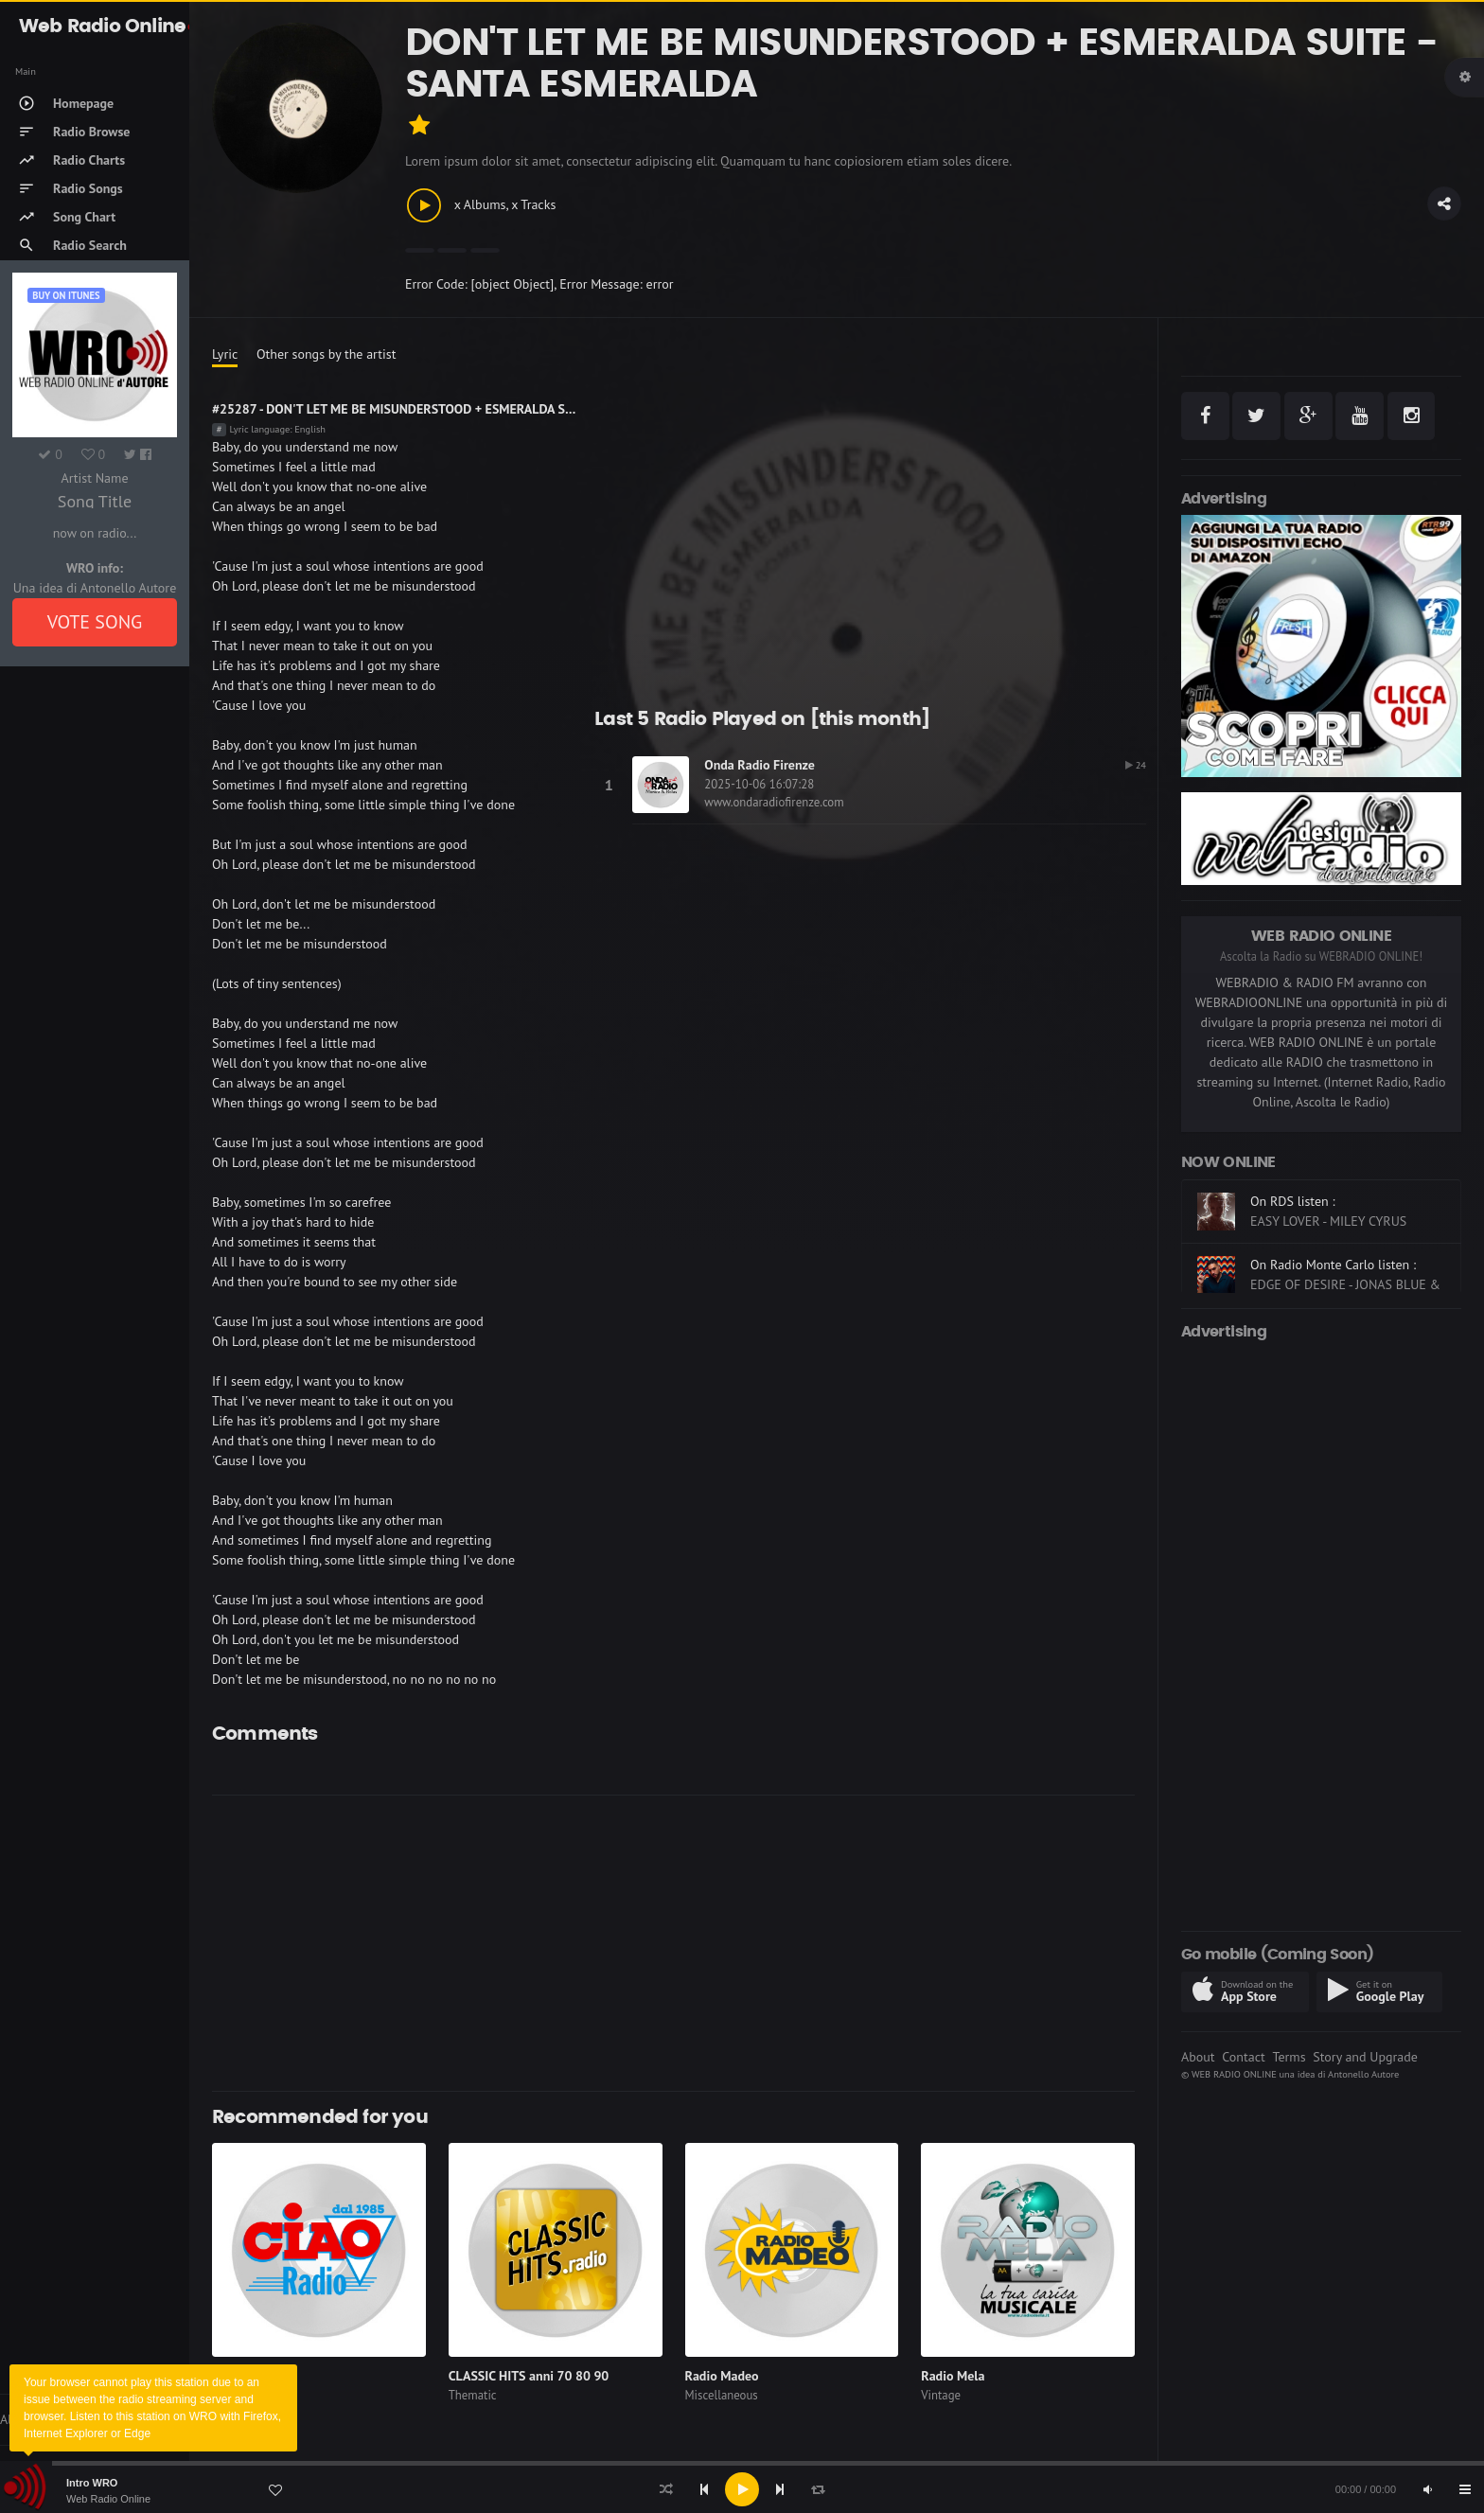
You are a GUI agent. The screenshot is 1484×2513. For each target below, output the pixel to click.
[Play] (742, 2489)
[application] (742, 2489)
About (1198, 2056)
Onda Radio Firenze (759, 764)
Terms (1288, 2056)
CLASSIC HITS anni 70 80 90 (529, 2375)
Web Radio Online (108, 2498)
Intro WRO (91, 2482)
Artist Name (94, 478)
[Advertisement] (780, 1943)
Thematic (473, 2395)
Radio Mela (952, 2375)
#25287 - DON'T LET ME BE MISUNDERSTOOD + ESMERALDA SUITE (402, 408)
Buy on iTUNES (65, 295)
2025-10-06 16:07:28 (759, 784)
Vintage (941, 2395)
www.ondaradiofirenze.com (773, 802)
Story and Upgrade (1365, 2056)
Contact (1243, 2056)
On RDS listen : (1292, 1201)
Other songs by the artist (326, 354)
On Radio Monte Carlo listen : (1333, 1264)
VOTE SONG (95, 622)
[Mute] (1427, 2489)
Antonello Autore (1363, 2073)
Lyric (225, 354)
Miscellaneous (721, 2395)
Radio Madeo (722, 2375)
